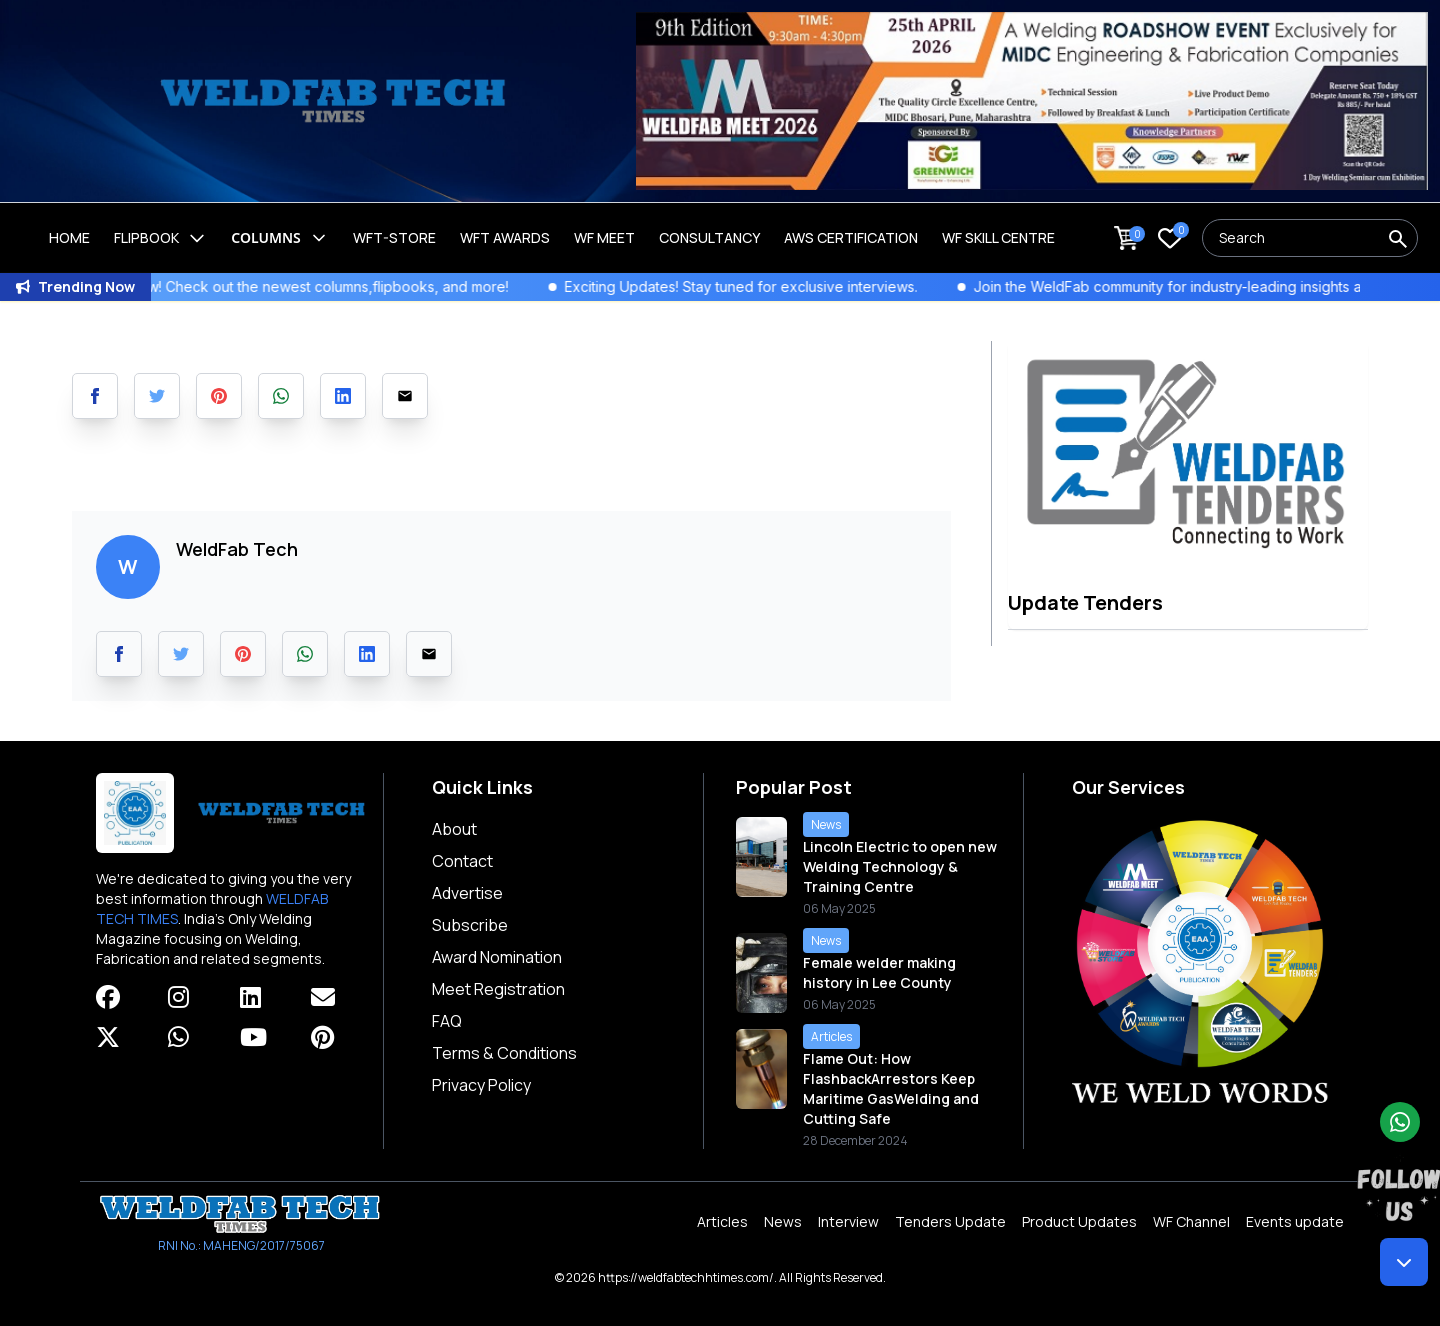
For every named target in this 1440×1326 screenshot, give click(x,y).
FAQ (447, 1021)
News (783, 1221)
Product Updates (1079, 1221)
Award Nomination (497, 957)
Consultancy (709, 237)
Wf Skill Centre (998, 237)
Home (69, 237)
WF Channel (1191, 1221)
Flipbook (160, 238)
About (454, 829)
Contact (462, 861)
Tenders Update (950, 1221)
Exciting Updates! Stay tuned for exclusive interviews (765, 286)
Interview (848, 1221)
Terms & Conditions (504, 1053)
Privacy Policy (481, 1085)
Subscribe (470, 925)
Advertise (467, 893)
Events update (1295, 1221)
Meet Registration (498, 989)
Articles (722, 1221)
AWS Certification (851, 237)
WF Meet (604, 237)
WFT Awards (505, 237)
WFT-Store (394, 237)
